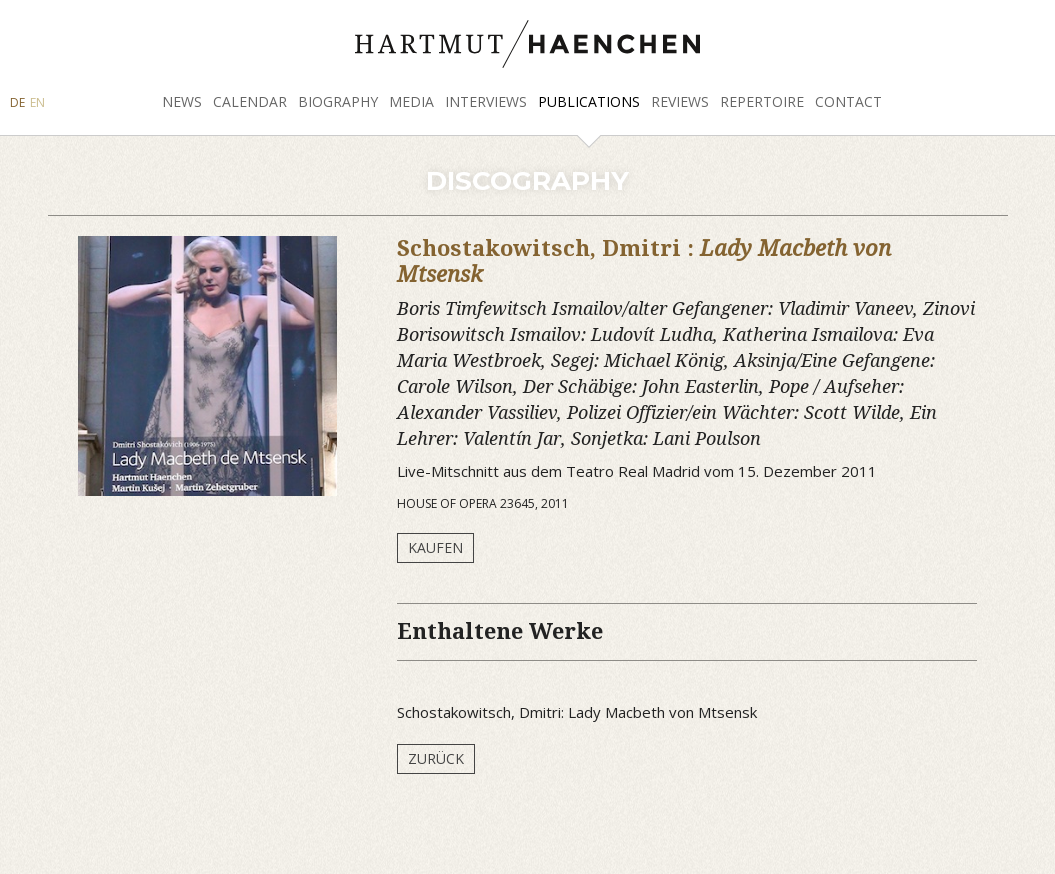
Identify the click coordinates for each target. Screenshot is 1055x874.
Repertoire (762, 101)
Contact (848, 101)
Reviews (680, 101)
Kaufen (435, 547)
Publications (589, 101)
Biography (338, 101)
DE (17, 102)
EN (37, 102)
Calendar (250, 101)
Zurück (436, 758)
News (182, 101)
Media (411, 101)
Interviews (486, 101)
